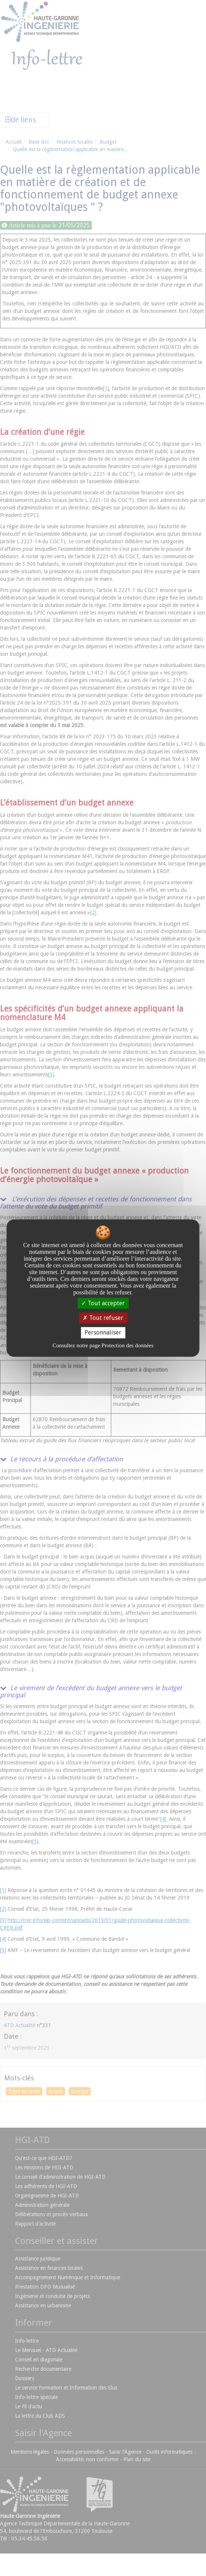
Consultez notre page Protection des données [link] (103, 1345)
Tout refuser (103, 1317)
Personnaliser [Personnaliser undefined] (103, 1332)
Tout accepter (103, 1303)
